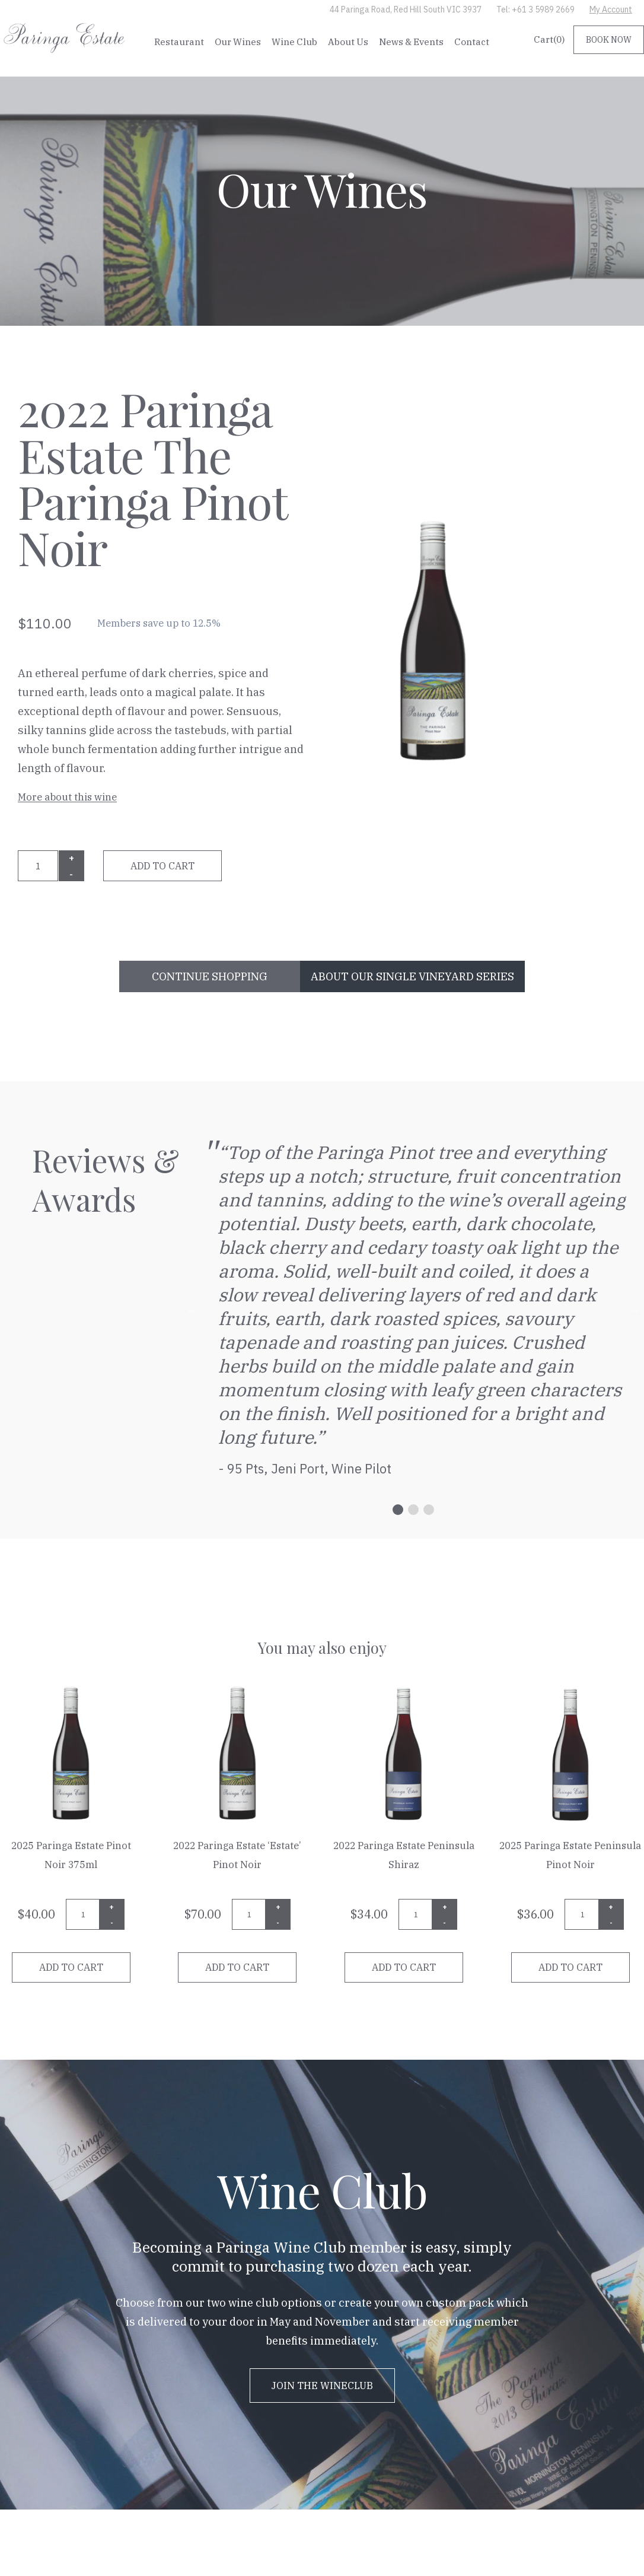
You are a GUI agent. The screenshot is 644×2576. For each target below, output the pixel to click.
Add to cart (162, 866)
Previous (191, 1310)
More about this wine (67, 797)
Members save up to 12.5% (159, 623)
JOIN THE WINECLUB (322, 2385)
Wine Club (294, 42)
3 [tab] (428, 1509)
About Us (348, 42)
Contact (471, 42)
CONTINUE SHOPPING (209, 976)
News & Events (411, 42)
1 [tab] (398, 1509)
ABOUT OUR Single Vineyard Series (412, 976)
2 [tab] (413, 1509)
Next (635, 1310)
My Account (610, 9)
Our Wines (238, 42)
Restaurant (179, 42)
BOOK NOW (609, 39)
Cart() (549, 39)
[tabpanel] (413, 1310)
